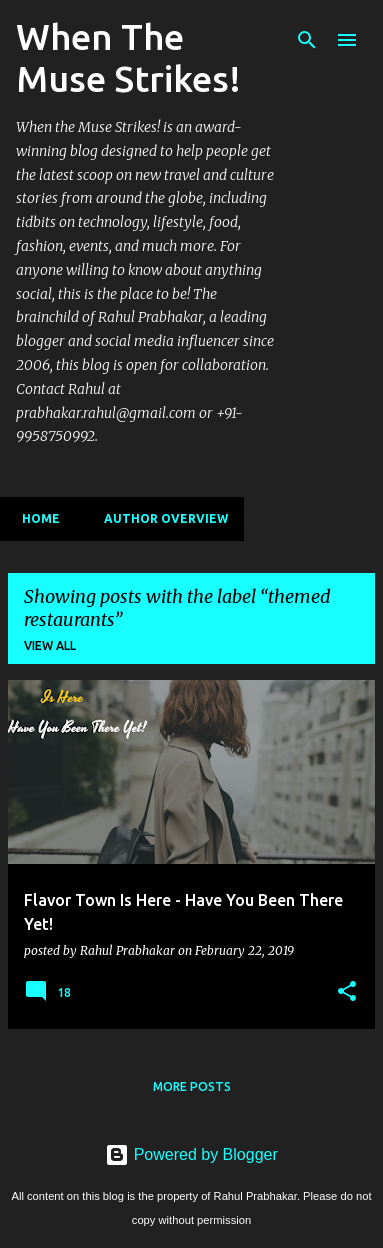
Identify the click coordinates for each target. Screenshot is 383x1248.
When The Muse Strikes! (128, 57)
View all (50, 645)
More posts (192, 1086)
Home (35, 518)
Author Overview (160, 518)
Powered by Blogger (191, 1154)
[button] (347, 992)
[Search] (307, 40)
